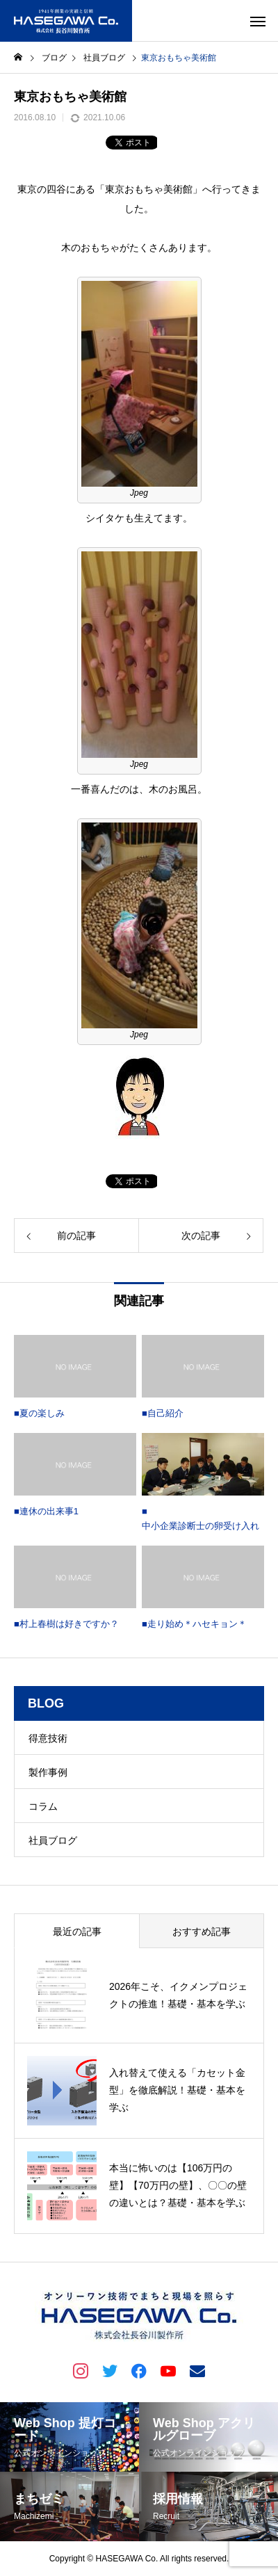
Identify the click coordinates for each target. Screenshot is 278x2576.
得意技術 (47, 1738)
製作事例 (47, 1772)
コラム (43, 1806)
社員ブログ (52, 1840)
